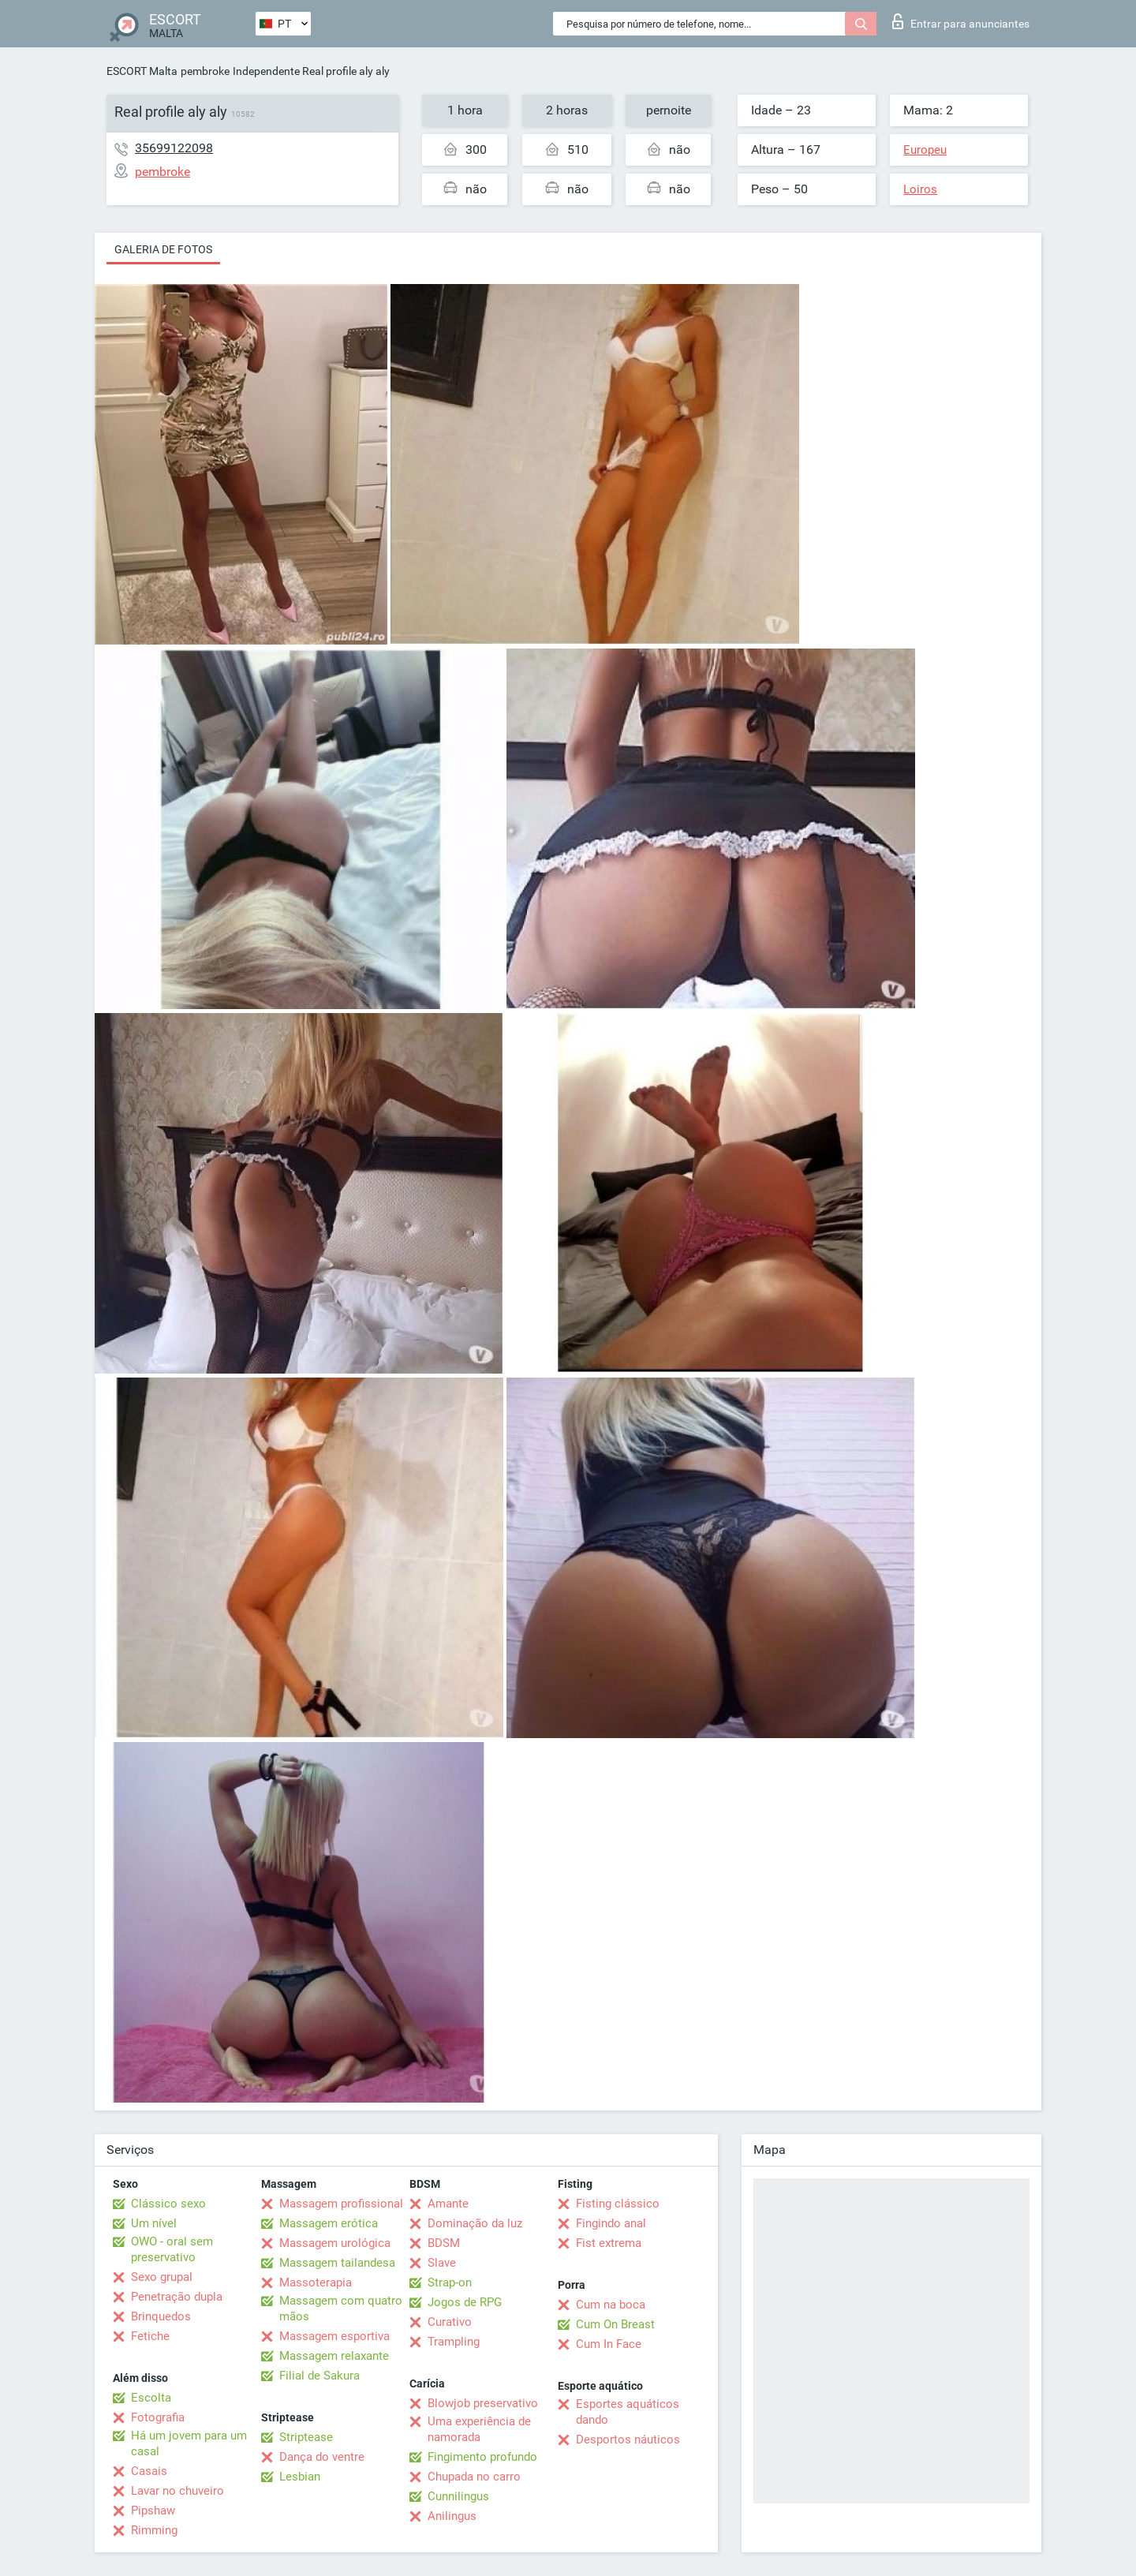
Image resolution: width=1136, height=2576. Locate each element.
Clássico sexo (168, 2204)
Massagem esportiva (334, 2336)
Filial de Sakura (319, 2375)
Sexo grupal (161, 2277)
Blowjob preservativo (483, 2403)
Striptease (306, 2437)
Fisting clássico (618, 2204)
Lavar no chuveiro (177, 2491)
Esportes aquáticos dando (627, 2412)
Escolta (151, 2398)
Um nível (154, 2223)
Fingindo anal (611, 2223)
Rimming (154, 2530)
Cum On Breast (615, 2324)
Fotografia (158, 2417)
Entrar (961, 21)
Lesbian (299, 2476)
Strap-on (450, 2282)
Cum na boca (610, 2304)
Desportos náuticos (628, 2439)
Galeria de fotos (163, 249)
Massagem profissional (341, 2204)
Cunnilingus (458, 2496)
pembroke (205, 71)
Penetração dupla (176, 2297)
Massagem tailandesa (337, 2263)
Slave (442, 2263)
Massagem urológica (334, 2243)
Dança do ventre (321, 2457)
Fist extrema (608, 2243)
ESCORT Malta (142, 71)
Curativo (450, 2322)
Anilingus (452, 2516)
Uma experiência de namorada (479, 2429)
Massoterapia (315, 2282)
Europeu (925, 150)
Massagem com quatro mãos (340, 2309)
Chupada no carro (474, 2476)
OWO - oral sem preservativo (172, 2249)
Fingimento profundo (482, 2457)
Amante (448, 2204)
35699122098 (174, 147)
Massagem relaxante (334, 2356)
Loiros (920, 189)
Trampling (454, 2342)
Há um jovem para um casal (189, 2443)
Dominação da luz (475, 2223)
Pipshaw (153, 2510)
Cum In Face (608, 2344)
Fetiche (150, 2336)
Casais (149, 2471)
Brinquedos (161, 2316)
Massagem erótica (328, 2223)
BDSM (444, 2243)
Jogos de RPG (465, 2302)
